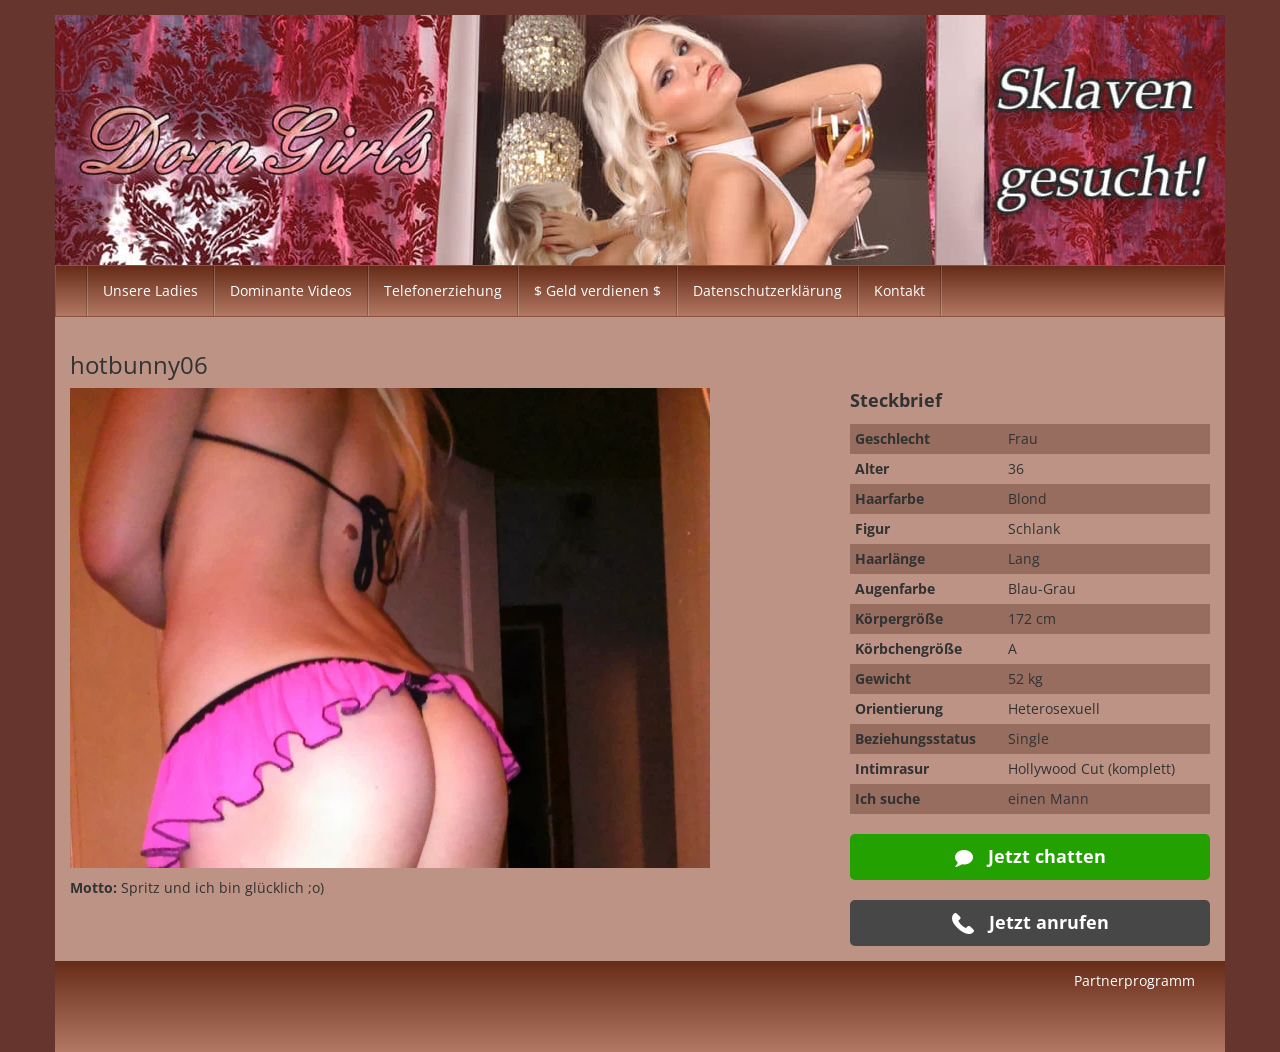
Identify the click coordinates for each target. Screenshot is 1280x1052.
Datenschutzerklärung (767, 290)
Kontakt (899, 290)
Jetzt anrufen (1030, 922)
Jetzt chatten (1030, 856)
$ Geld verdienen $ (597, 290)
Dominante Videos (291, 290)
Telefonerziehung (443, 290)
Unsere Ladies (150, 290)
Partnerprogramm (1134, 980)
